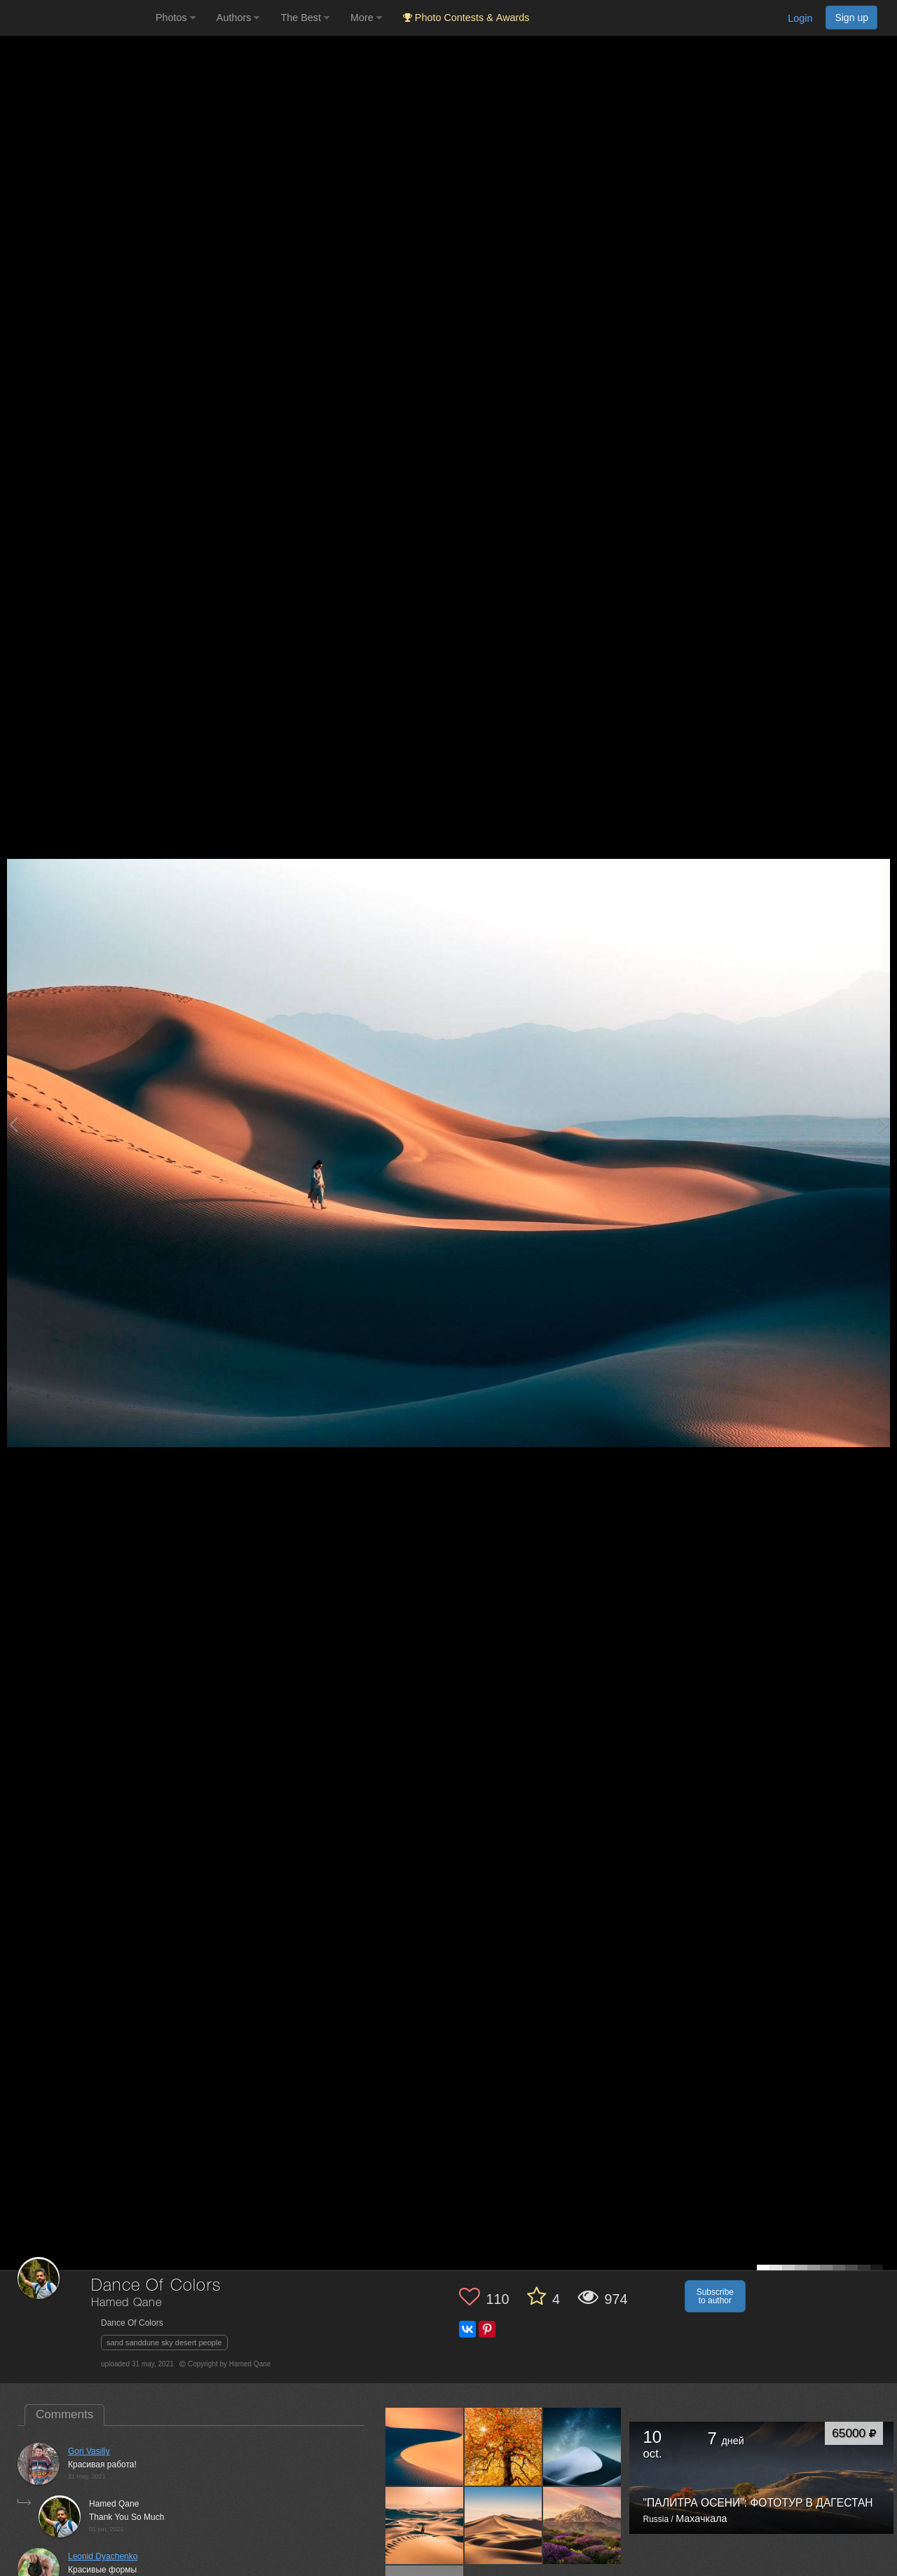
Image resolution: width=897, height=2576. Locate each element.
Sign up (851, 17)
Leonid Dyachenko (102, 2556)
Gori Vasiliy (89, 2451)
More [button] (366, 17)
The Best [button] (304, 17)
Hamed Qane (126, 2303)
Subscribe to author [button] (715, 2296)
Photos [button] (176, 17)
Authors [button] (238, 17)
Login (800, 18)
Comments (64, 2414)
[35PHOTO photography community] (76, 18)
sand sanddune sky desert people (164, 2342)
